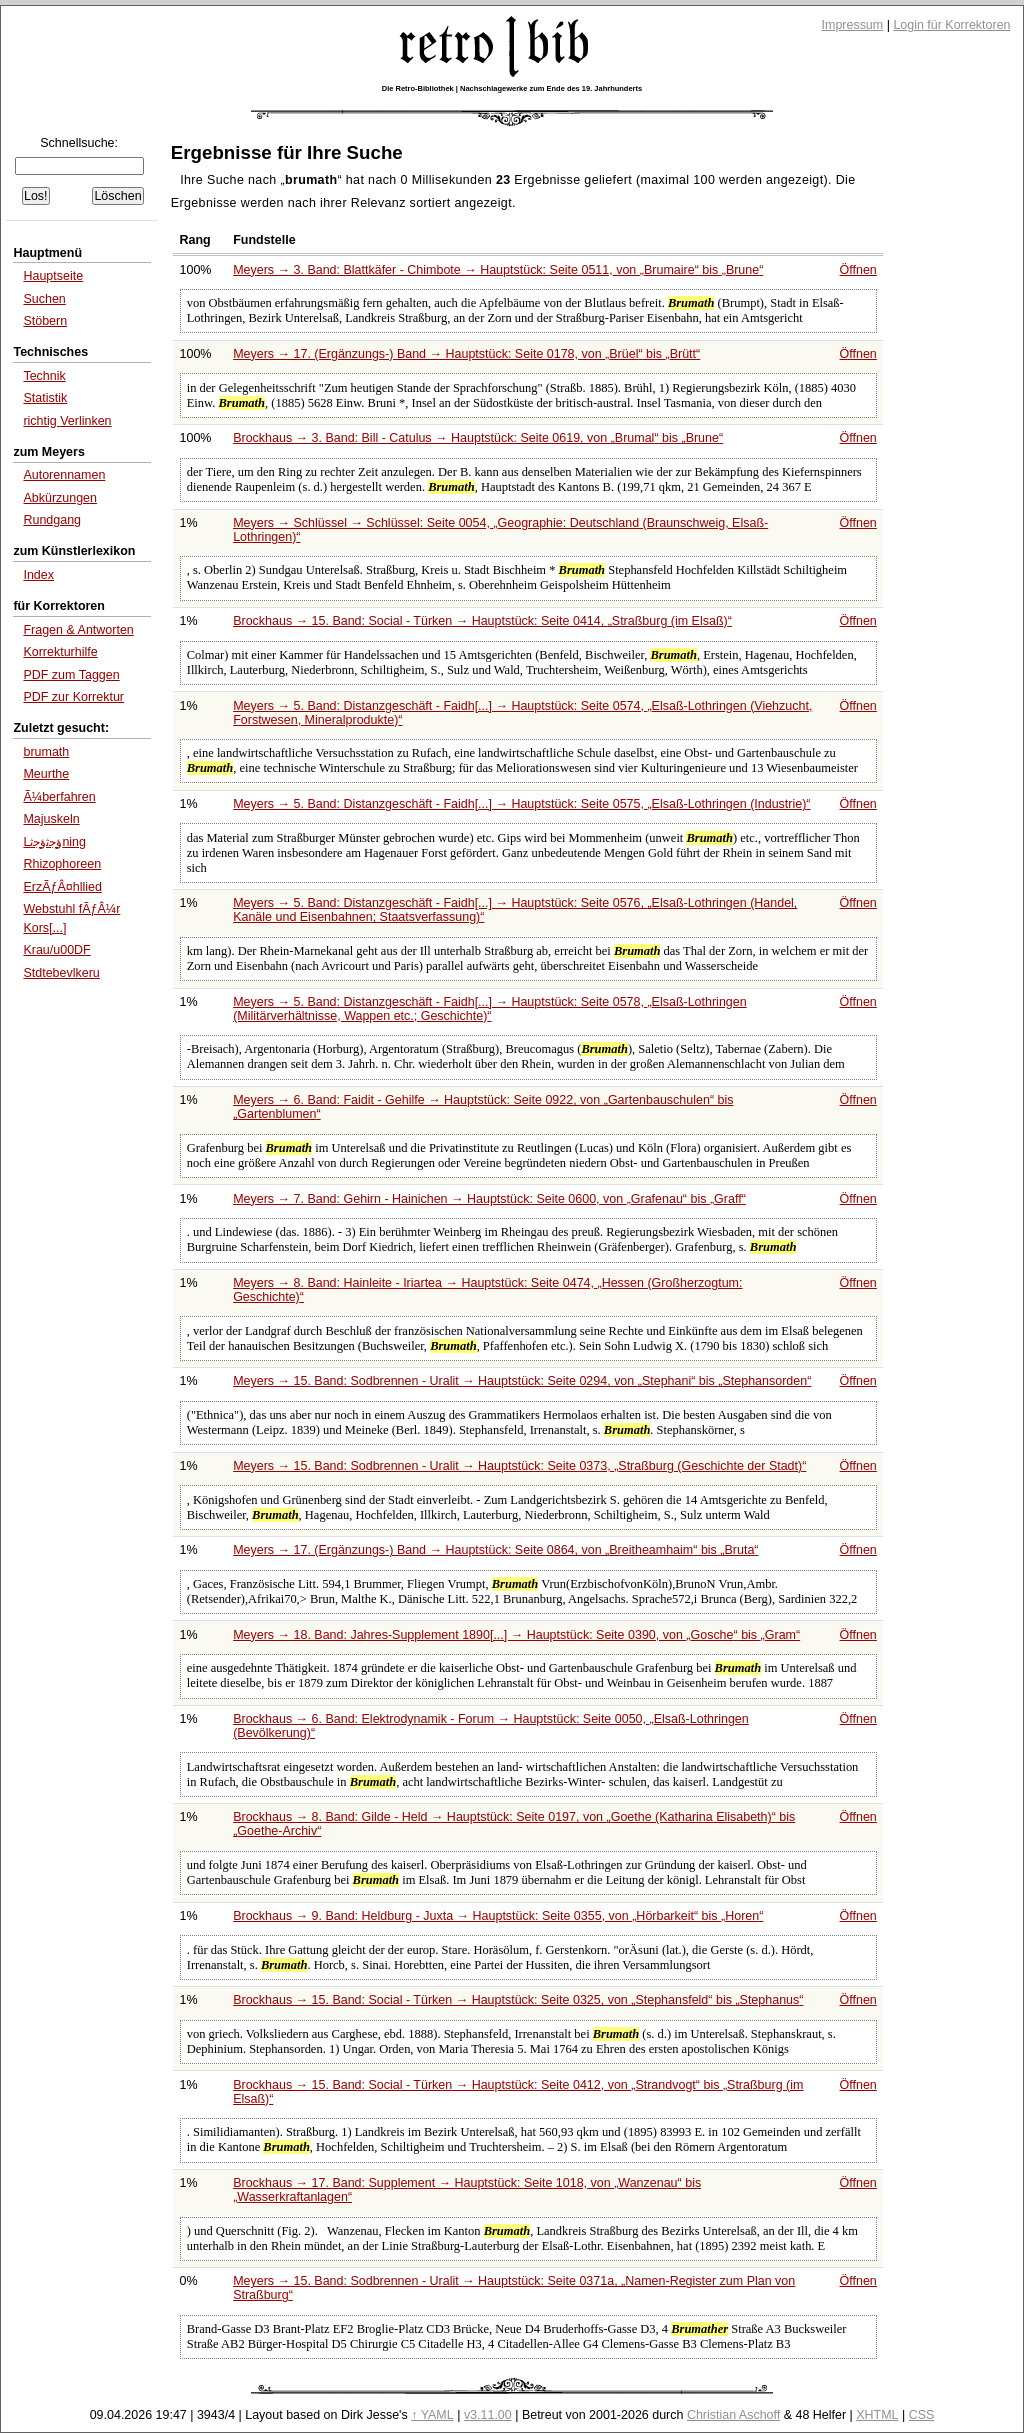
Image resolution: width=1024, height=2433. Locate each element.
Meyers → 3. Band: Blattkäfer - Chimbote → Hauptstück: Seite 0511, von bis (498, 270)
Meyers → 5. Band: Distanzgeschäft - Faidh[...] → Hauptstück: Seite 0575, (521, 804)
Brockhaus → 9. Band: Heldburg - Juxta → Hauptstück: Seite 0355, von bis (498, 1916)
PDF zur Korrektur (73, 697)
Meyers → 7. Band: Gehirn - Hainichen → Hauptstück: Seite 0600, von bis (489, 1199)
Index (38, 575)
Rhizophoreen (62, 864)
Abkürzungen (60, 498)
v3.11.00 (488, 2415)
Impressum (853, 25)
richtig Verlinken (67, 421)
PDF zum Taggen (71, 675)
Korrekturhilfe (60, 652)
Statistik (45, 398)
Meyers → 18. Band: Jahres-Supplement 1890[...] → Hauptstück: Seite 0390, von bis (516, 1635)
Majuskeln (51, 819)
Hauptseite (53, 276)
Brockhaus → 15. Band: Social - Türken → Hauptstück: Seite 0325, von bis (518, 2000)
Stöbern (45, 321)
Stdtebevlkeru (61, 973)
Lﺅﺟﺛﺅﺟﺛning (54, 842)
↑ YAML (432, 2415)
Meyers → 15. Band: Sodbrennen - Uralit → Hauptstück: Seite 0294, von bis (522, 1381)
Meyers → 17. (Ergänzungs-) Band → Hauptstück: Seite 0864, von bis (495, 1550)
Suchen (44, 299)
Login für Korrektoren (951, 25)
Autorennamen (64, 475)
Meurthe (46, 774)
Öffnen (858, 270)
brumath (46, 752)
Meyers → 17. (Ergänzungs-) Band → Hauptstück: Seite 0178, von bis (466, 354)
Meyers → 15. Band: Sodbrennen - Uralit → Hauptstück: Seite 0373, (519, 1466)
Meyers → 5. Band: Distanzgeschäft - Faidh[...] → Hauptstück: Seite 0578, (490, 1009)
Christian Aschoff (733, 2415)
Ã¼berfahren (59, 797)
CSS (922, 2415)
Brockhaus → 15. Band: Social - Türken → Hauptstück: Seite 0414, (482, 621)
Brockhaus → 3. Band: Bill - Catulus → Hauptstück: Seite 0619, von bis (478, 438)
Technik (44, 376)
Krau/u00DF (56, 950)
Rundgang (52, 520)
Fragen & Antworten (78, 630)
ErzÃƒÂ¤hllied (62, 887)
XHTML (877, 2415)
